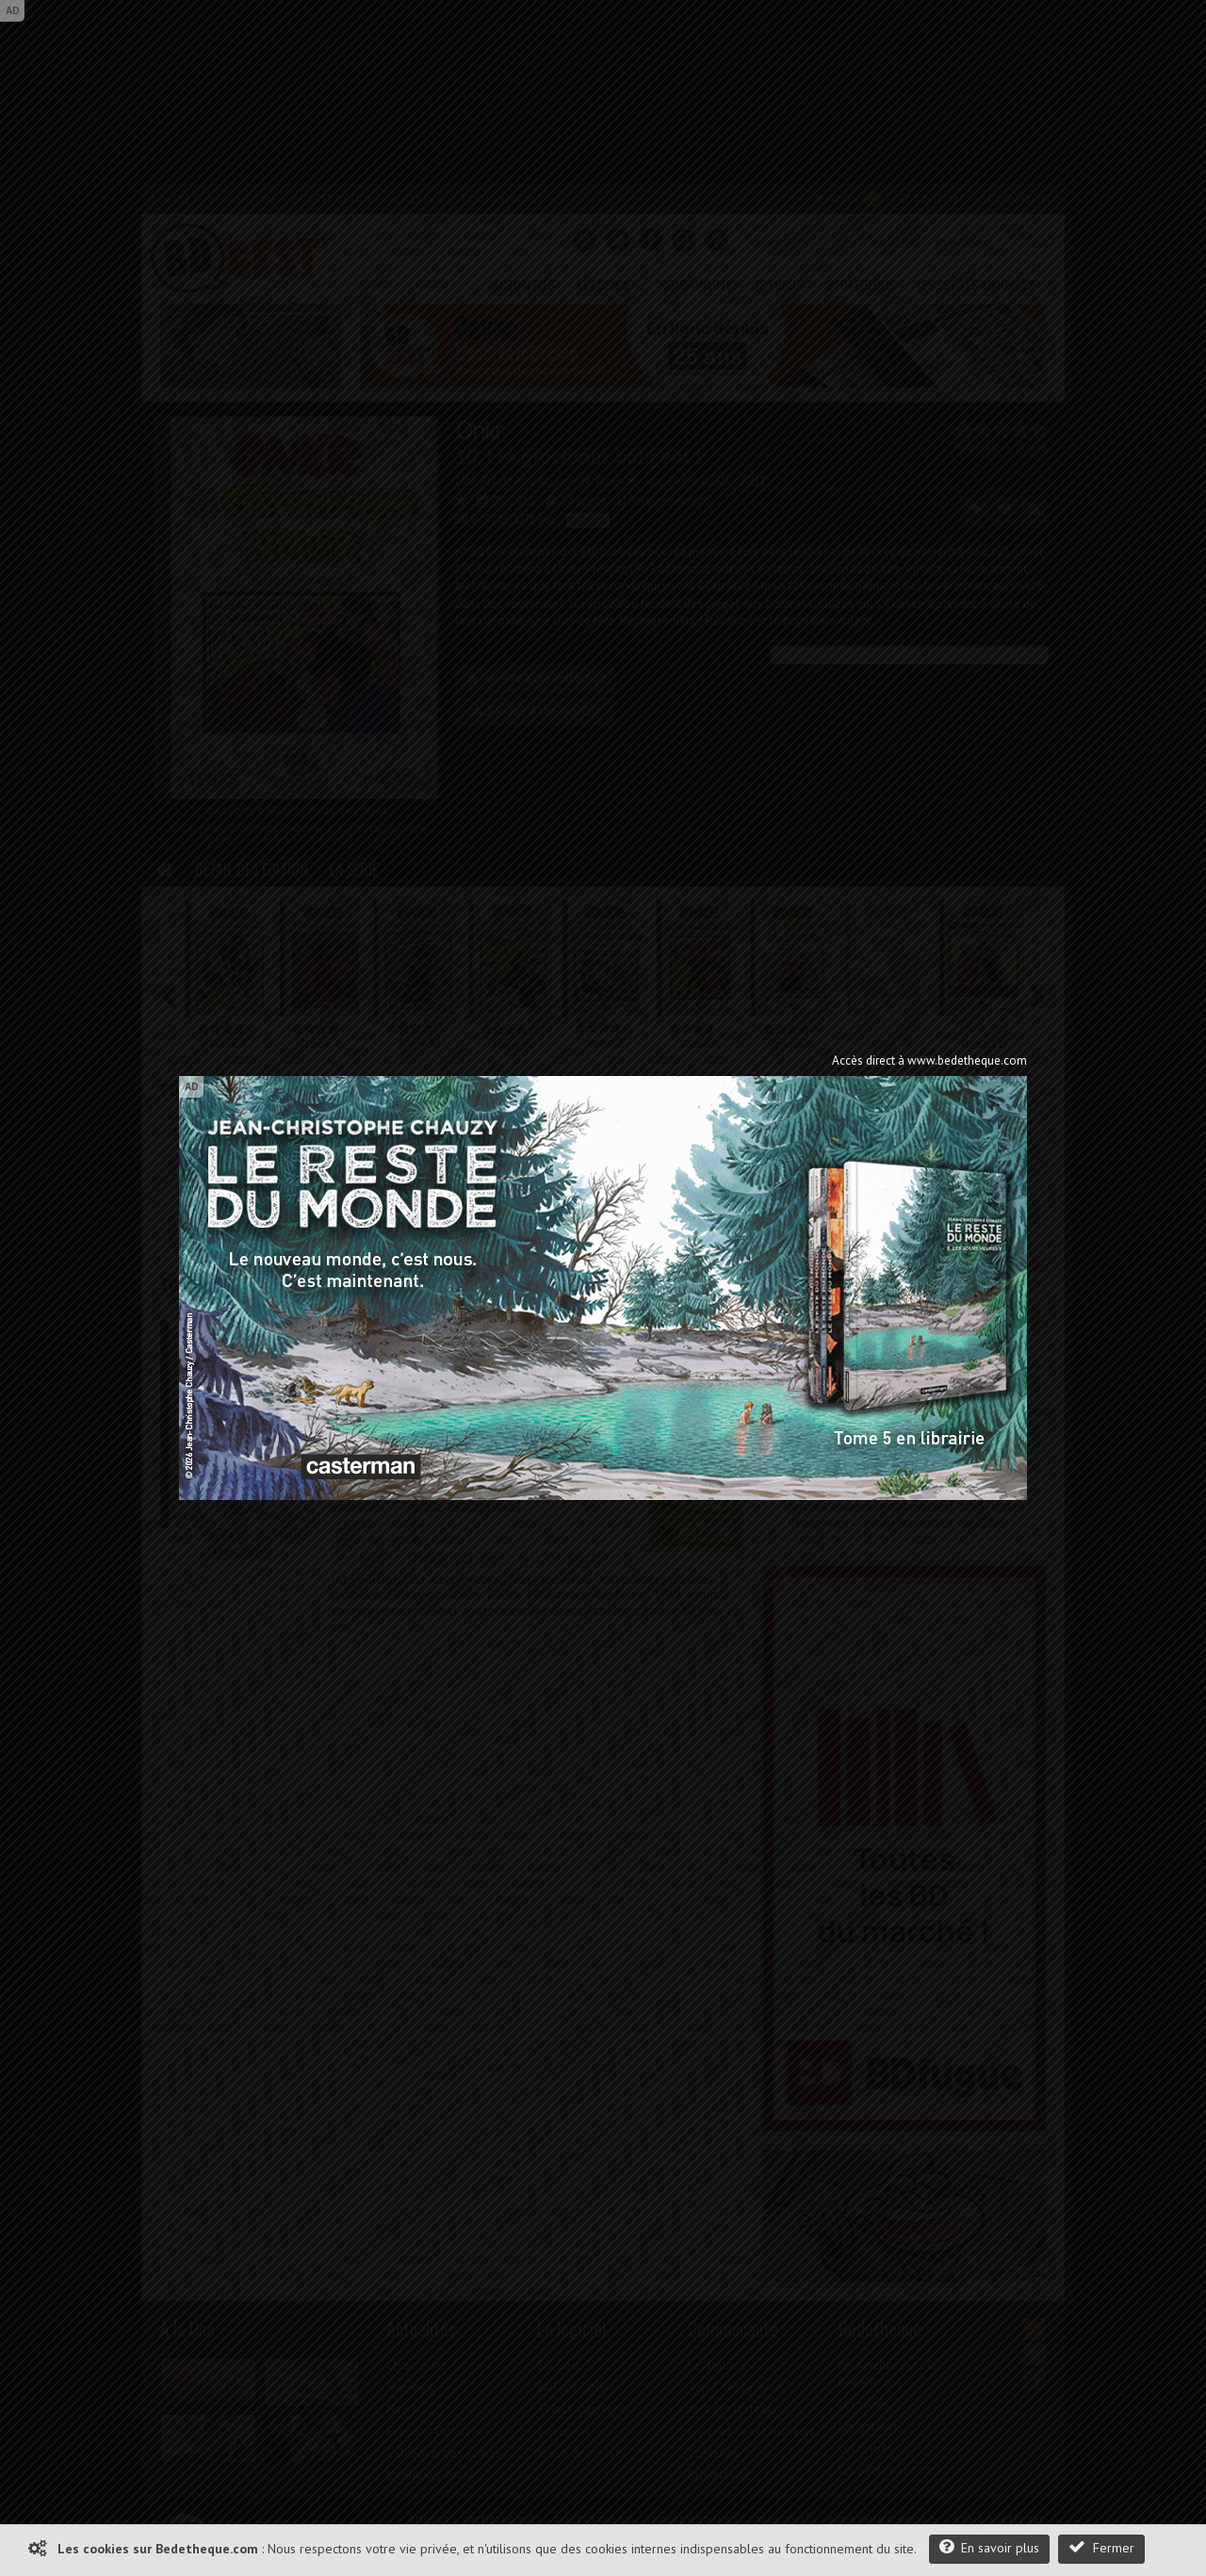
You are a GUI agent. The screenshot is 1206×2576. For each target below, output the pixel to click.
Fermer (1101, 2547)
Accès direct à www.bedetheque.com (929, 1060)
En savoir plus (989, 2547)
